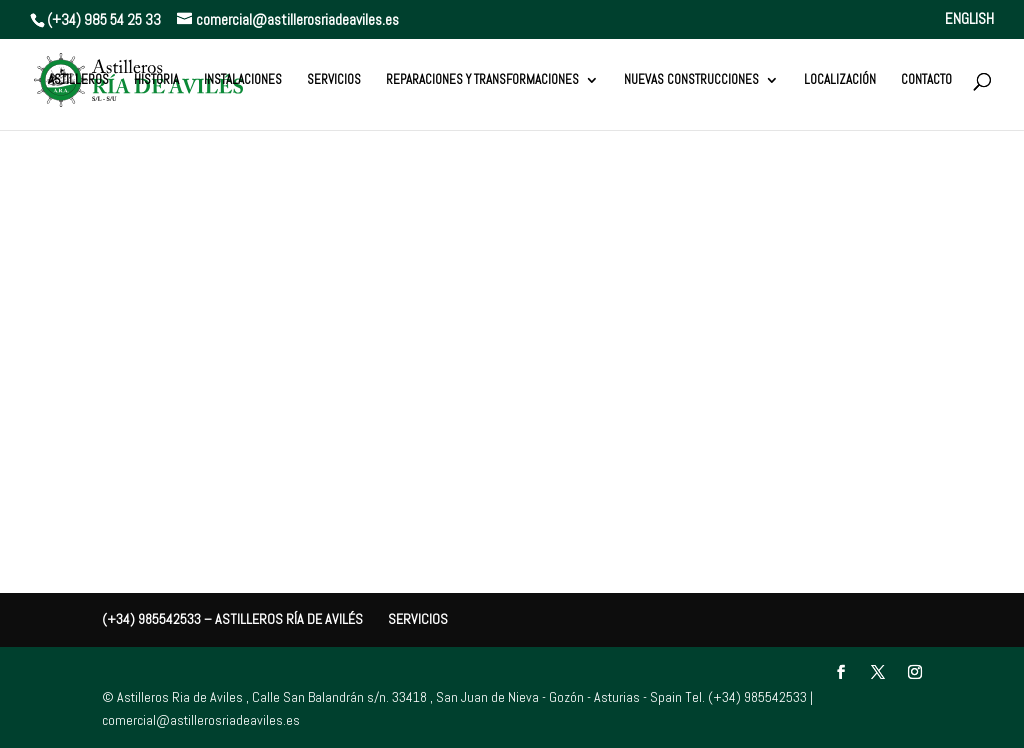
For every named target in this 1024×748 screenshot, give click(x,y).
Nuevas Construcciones (691, 80)
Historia (156, 80)
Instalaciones (243, 80)
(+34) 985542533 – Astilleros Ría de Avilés (232, 619)
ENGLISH (969, 19)
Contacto (926, 80)
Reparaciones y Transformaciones (482, 80)
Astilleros (78, 80)
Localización (840, 80)
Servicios (334, 80)
